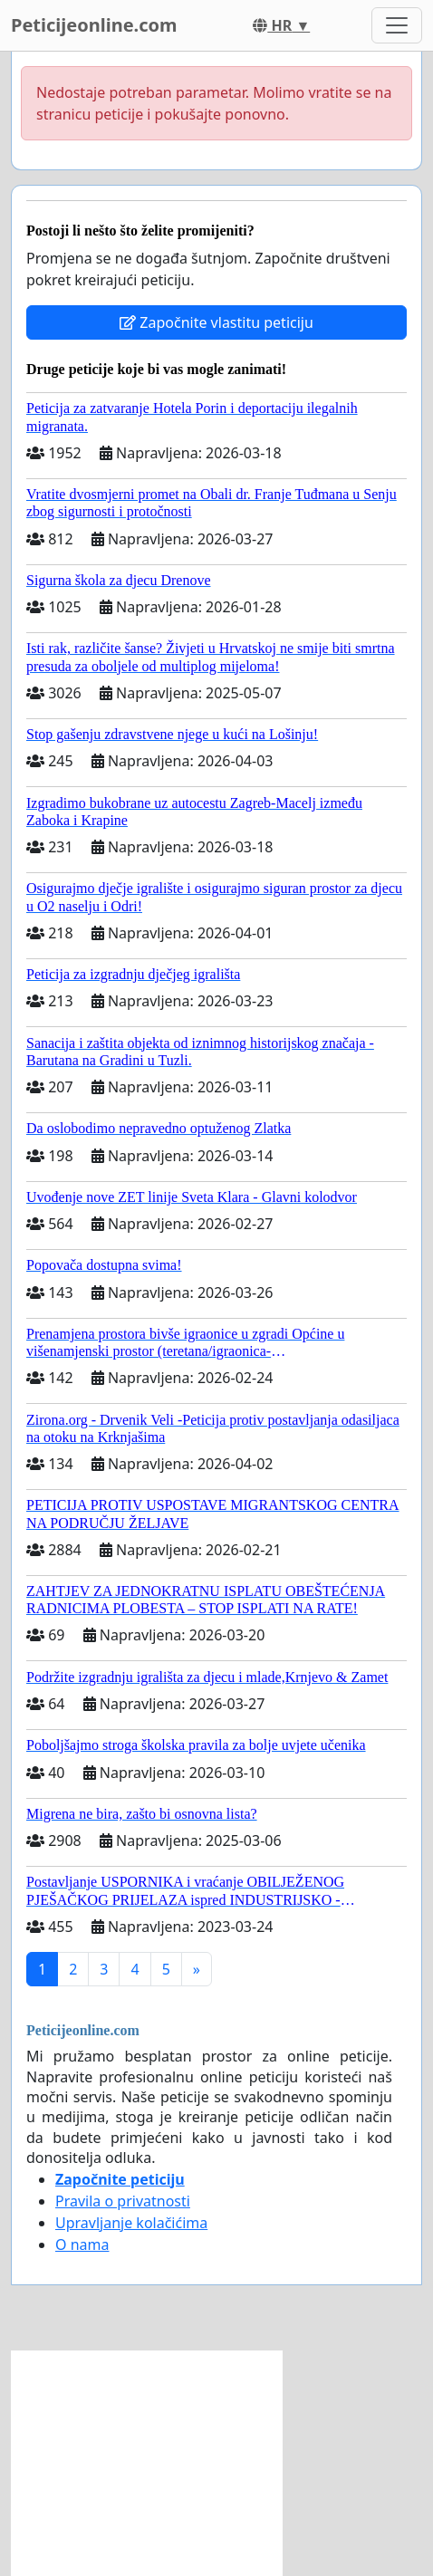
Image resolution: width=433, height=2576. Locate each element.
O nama (82, 2244)
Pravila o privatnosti (122, 2201)
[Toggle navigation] (396, 25)
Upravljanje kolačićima (131, 2223)
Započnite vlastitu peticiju (216, 322)
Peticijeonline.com (94, 25)
